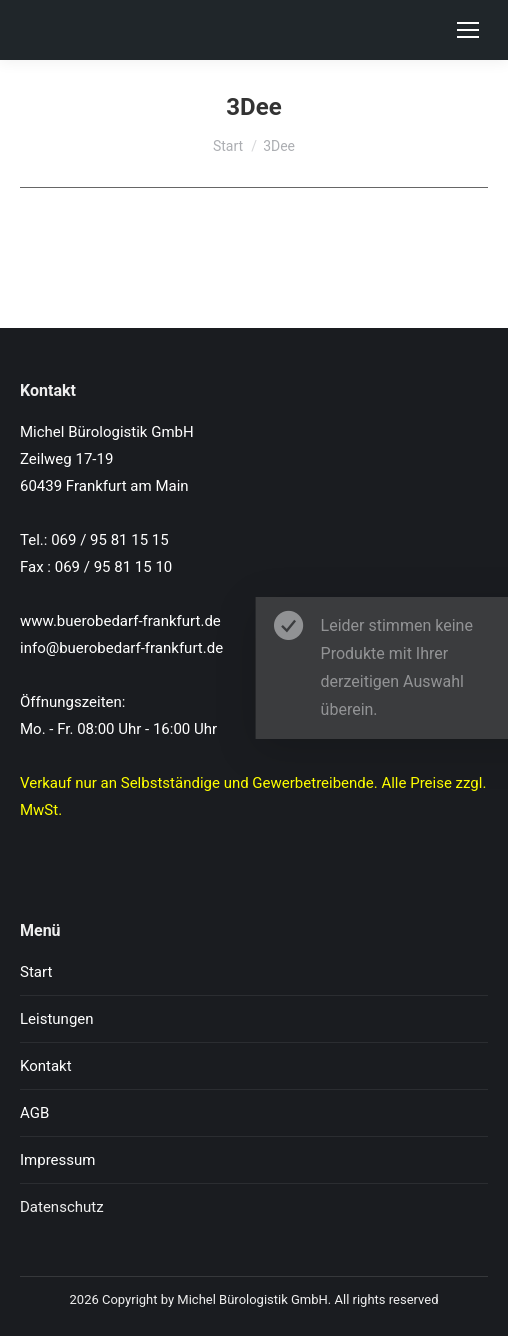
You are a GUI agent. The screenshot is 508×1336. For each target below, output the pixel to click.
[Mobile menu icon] (468, 30)
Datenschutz (62, 1207)
